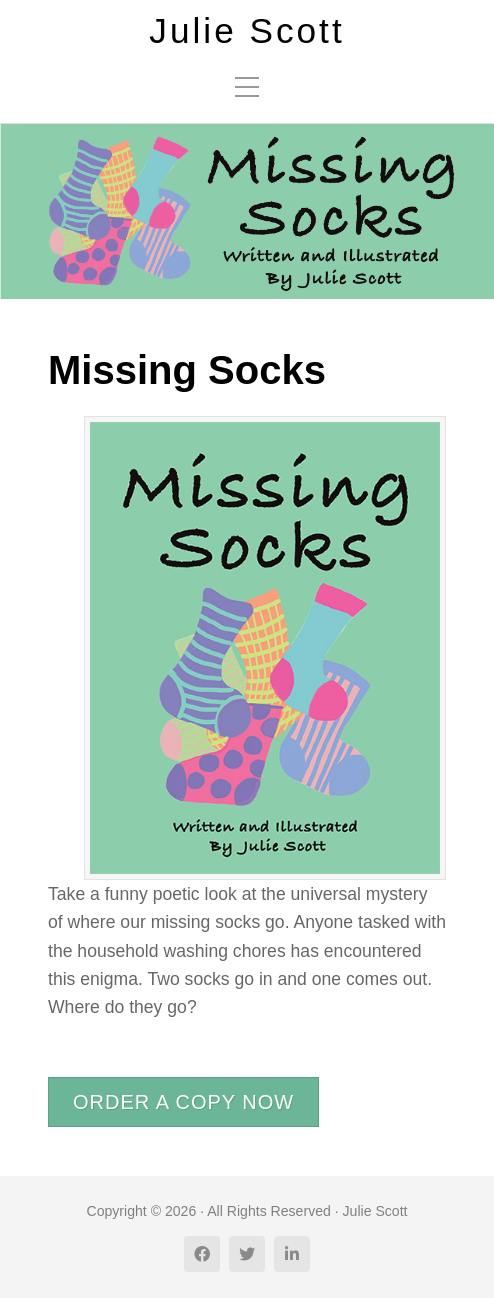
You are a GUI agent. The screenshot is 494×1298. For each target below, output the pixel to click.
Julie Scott (246, 31)
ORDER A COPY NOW (183, 1102)
